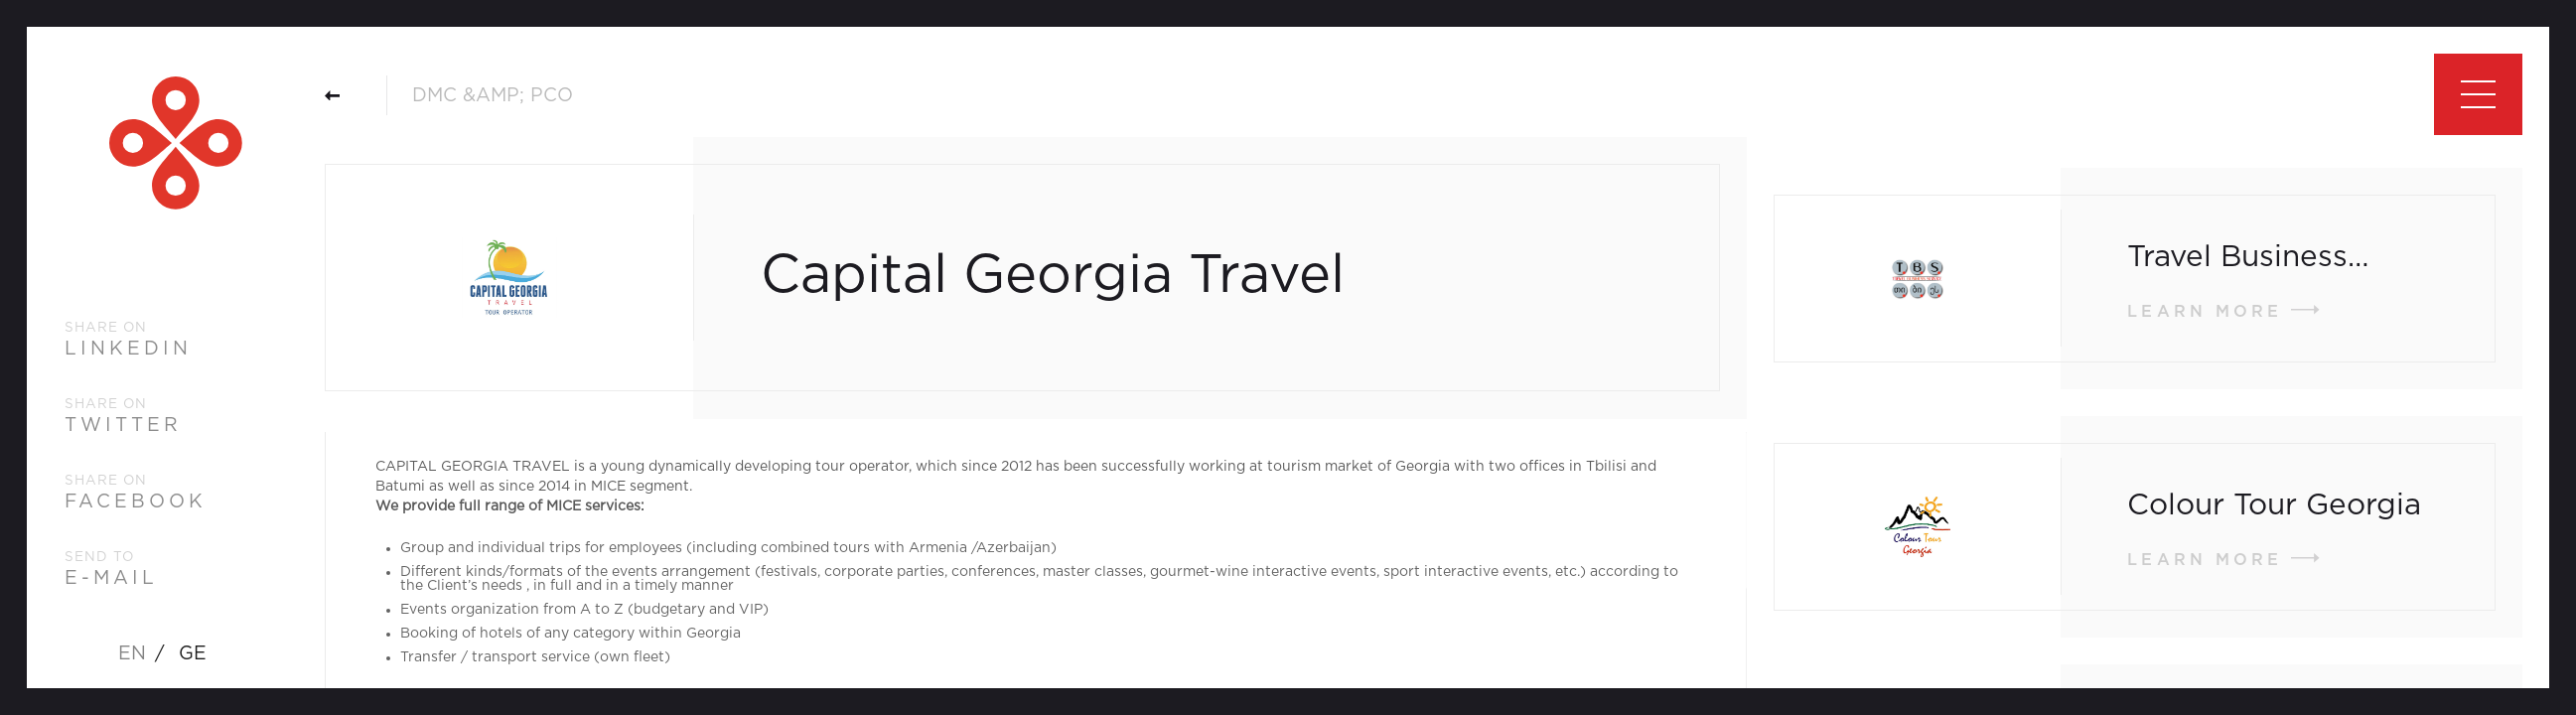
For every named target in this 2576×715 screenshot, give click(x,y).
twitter (123, 426)
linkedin (128, 349)
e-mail (111, 579)
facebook (136, 502)
